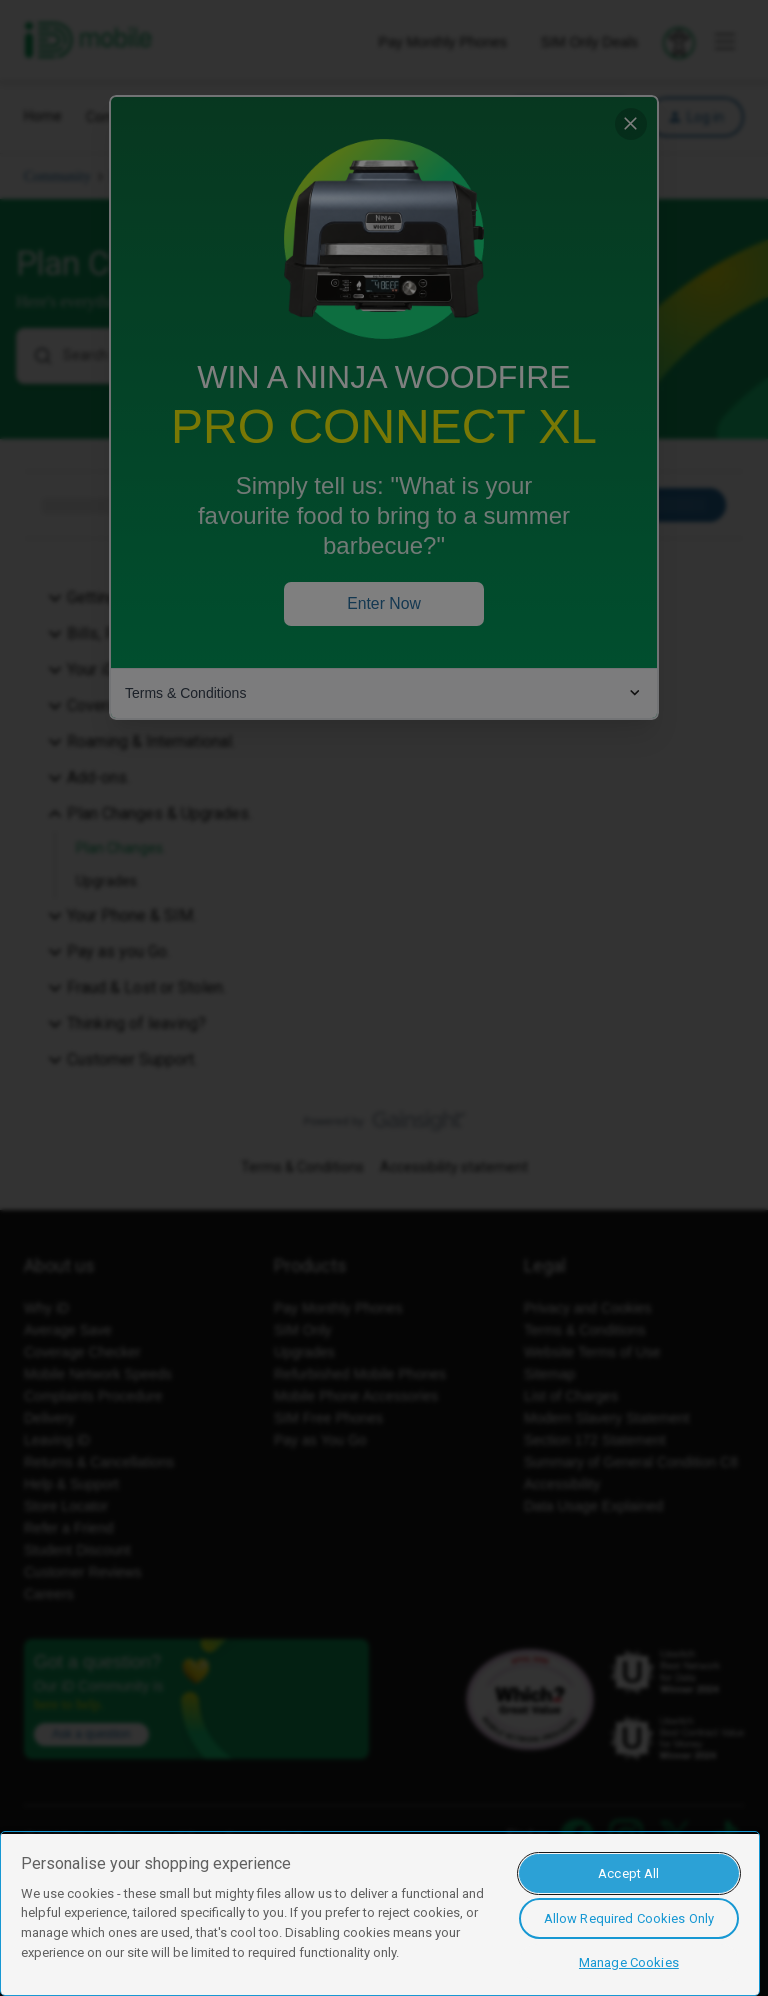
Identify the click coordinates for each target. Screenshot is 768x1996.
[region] (380, 1913)
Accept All (628, 1873)
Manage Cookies (629, 1962)
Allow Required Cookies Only (629, 1918)
